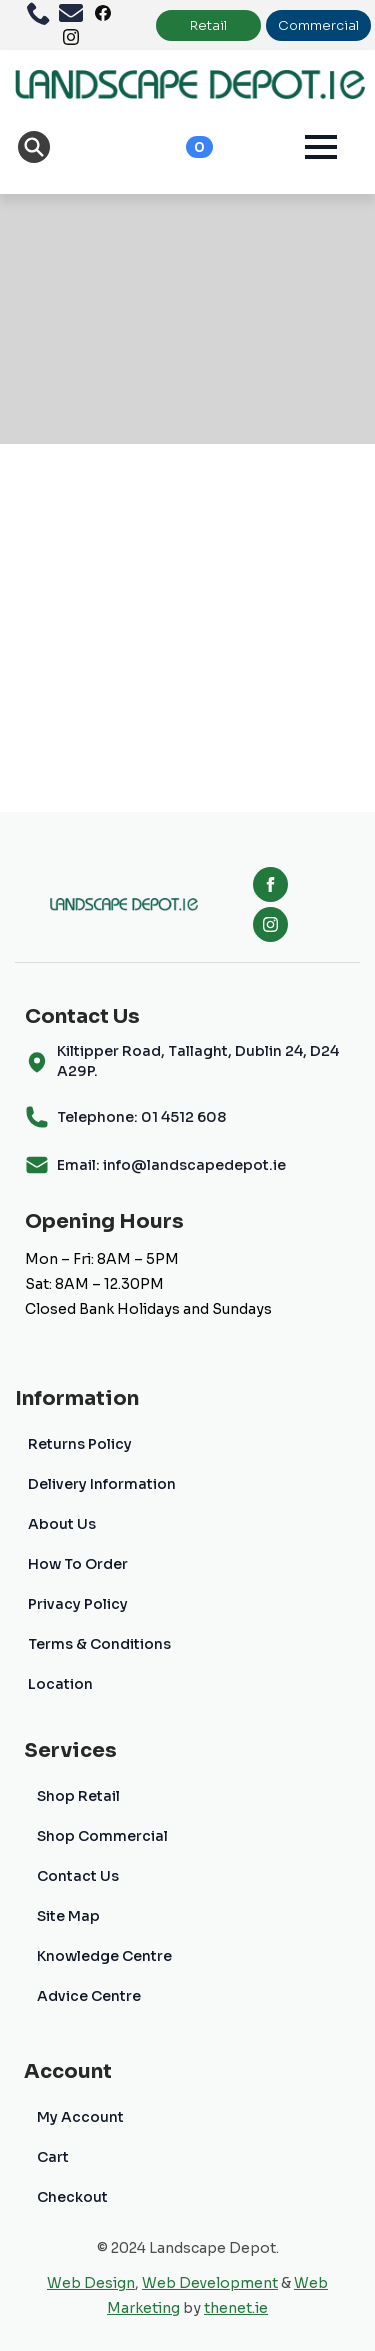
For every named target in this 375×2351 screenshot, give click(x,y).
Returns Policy (80, 1444)
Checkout (72, 2197)
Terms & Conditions (99, 1644)
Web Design (91, 2283)
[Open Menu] (321, 147)
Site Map (68, 1916)
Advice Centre (89, 1996)
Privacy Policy (78, 1604)
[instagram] (270, 924)
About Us (62, 1524)
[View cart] (177, 147)
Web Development (210, 2283)
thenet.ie (236, 2308)
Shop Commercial (102, 1836)
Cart (53, 2157)
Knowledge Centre (104, 1956)
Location (60, 1684)
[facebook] (270, 884)
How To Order (78, 1564)
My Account (80, 2117)
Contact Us (78, 1876)
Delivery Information (102, 1484)
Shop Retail (78, 1796)
